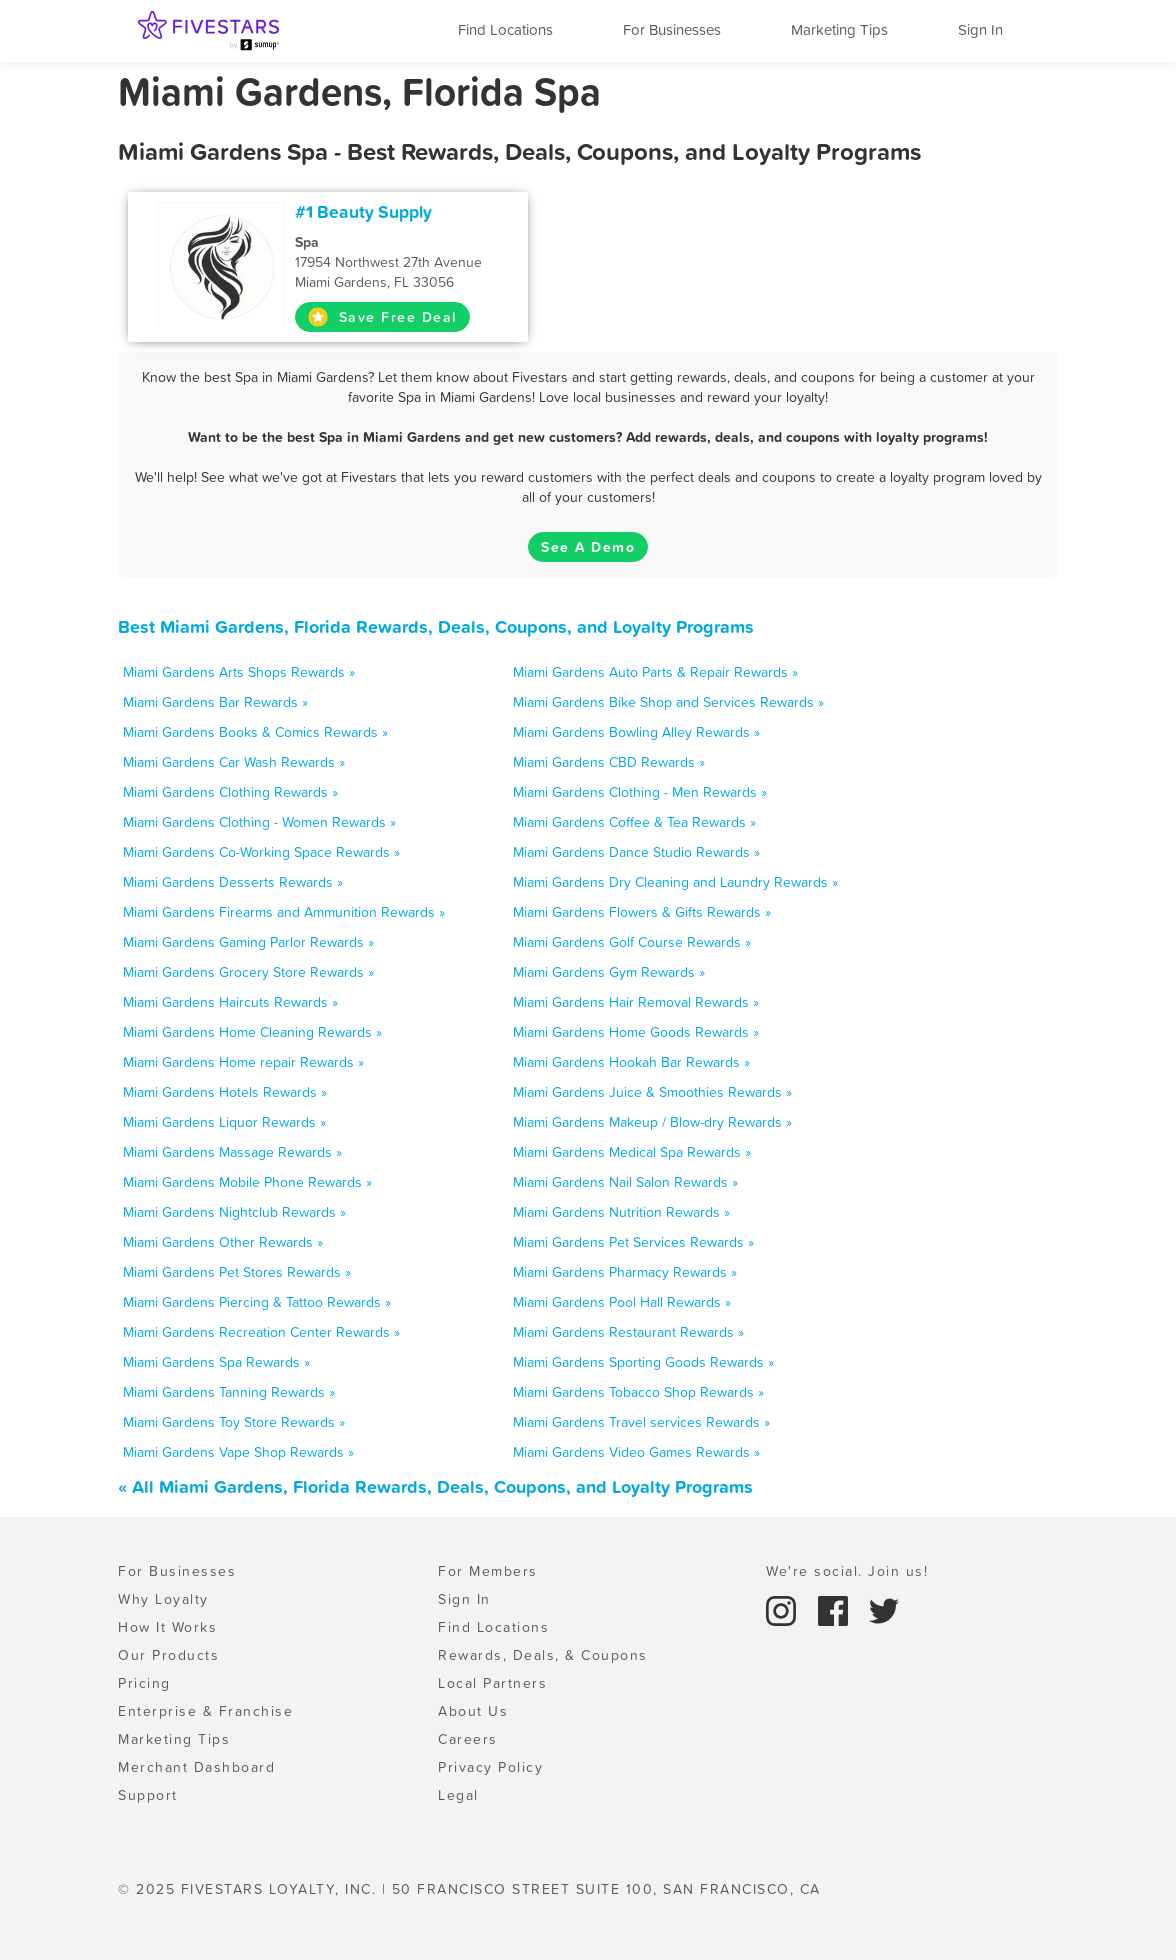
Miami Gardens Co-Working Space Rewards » (261, 852)
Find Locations (505, 29)
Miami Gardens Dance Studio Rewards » (636, 852)
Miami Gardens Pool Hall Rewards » (622, 1302)
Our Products (168, 1655)
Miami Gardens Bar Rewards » (215, 702)
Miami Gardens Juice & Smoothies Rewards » (652, 1092)
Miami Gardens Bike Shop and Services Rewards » (668, 702)
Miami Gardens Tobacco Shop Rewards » (638, 1392)
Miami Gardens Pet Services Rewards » (633, 1242)
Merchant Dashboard (196, 1767)
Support (148, 1795)
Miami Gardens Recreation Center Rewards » (261, 1332)
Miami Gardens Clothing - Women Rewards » (259, 822)
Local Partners (492, 1683)
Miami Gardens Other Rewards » (223, 1242)
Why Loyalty (163, 1599)
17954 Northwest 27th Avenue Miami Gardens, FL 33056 (405, 262)
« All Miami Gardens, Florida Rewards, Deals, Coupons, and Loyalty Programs (435, 1486)
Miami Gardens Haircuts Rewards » (230, 1002)
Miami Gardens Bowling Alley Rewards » (636, 732)
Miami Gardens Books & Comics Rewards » (255, 732)
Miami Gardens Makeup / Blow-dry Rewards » (652, 1122)
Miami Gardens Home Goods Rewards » (636, 1032)
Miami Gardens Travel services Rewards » (641, 1422)
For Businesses (672, 29)
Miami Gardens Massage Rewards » (232, 1152)
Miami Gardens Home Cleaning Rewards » (252, 1032)
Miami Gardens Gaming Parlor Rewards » (248, 942)
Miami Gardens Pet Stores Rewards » (237, 1272)
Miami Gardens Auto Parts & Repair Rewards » (655, 672)
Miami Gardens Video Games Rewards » (636, 1452)
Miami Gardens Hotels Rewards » (225, 1092)
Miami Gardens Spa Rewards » (216, 1362)
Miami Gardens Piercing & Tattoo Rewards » (257, 1302)
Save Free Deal (382, 317)
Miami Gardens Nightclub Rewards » (234, 1212)
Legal (458, 1795)
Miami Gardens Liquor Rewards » (224, 1122)
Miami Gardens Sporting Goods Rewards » (643, 1362)
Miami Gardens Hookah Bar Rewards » (631, 1062)
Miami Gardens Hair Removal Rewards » (636, 1002)
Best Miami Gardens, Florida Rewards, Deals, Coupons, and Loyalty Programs (436, 626)
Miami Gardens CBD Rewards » (609, 762)
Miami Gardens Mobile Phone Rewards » (247, 1182)
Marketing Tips (839, 29)
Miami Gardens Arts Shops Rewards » (239, 672)
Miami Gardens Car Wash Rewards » (234, 762)
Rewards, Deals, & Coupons (543, 1655)
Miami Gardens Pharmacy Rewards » (625, 1272)
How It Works (167, 1627)
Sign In (980, 29)
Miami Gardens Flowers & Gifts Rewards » (642, 912)
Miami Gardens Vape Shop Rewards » (238, 1452)
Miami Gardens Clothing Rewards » (230, 792)
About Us (473, 1711)
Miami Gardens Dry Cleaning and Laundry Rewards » (675, 882)
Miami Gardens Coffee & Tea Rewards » (634, 822)
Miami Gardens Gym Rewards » (609, 972)
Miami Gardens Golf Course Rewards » (632, 942)
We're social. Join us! (847, 1571)
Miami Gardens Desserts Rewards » (233, 882)
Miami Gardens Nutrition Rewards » (621, 1212)
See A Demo (588, 547)
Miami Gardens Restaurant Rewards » (628, 1332)
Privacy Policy (490, 1767)
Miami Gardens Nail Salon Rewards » (625, 1182)
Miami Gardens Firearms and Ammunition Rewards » (284, 912)
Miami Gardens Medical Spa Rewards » (632, 1152)
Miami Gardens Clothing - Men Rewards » (640, 792)
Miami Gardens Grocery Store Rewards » (248, 972)
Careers (468, 1739)
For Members (488, 1571)
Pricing (144, 1683)
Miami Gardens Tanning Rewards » (229, 1392)
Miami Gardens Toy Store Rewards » (234, 1422)
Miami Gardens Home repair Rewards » (243, 1062)
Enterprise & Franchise (205, 1711)
